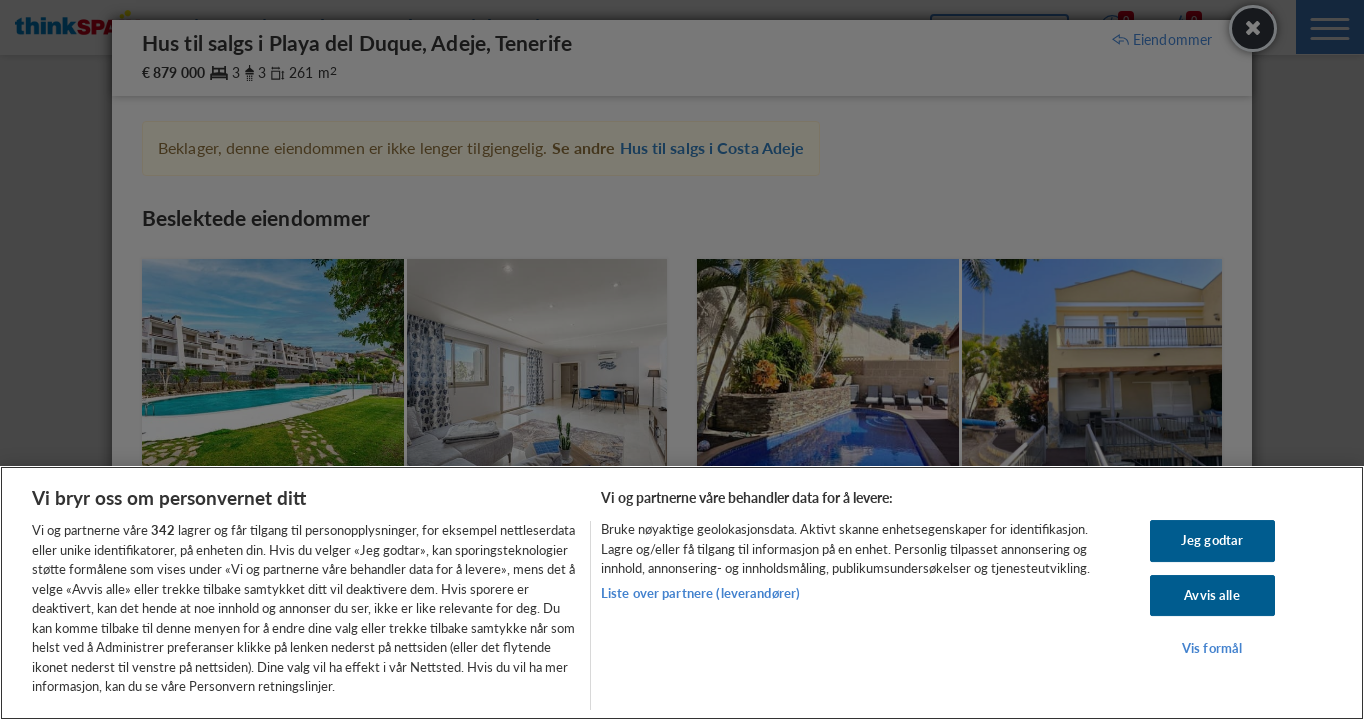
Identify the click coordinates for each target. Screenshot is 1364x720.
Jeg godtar (1212, 540)
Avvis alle (1211, 595)
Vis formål (1212, 649)
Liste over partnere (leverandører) (700, 593)
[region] (682, 593)
